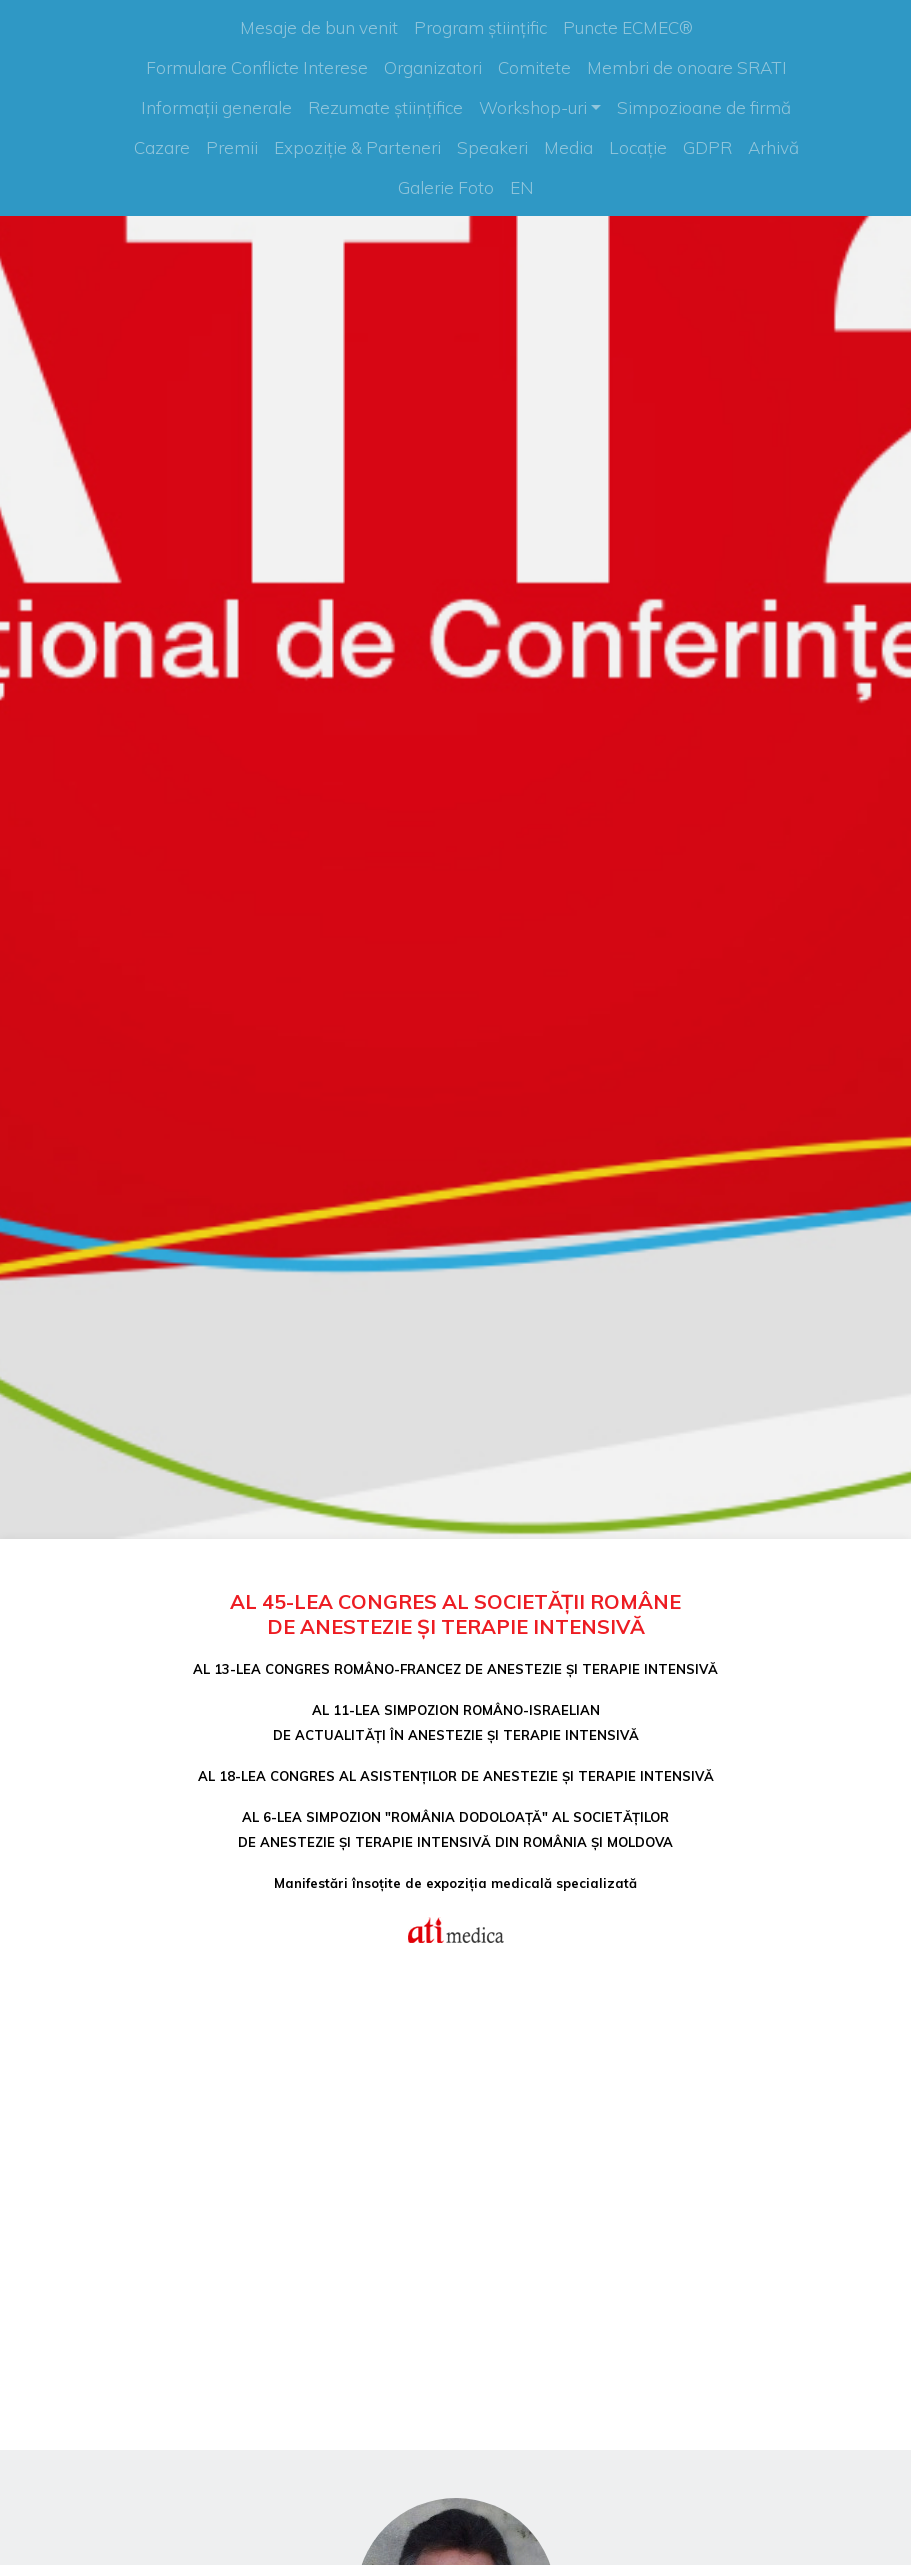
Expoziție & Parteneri (357, 147)
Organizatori (433, 67)
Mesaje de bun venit (319, 27)
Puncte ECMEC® (628, 27)
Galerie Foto (446, 187)
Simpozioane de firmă (704, 107)
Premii (232, 147)
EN (522, 187)
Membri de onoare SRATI (687, 67)
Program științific (480, 27)
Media (568, 147)
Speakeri (492, 147)
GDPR (707, 147)
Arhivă (773, 147)
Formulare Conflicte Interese (257, 67)
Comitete (534, 67)
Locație (638, 147)
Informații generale (216, 107)
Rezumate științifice (385, 107)
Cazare (162, 147)
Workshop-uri (533, 107)
